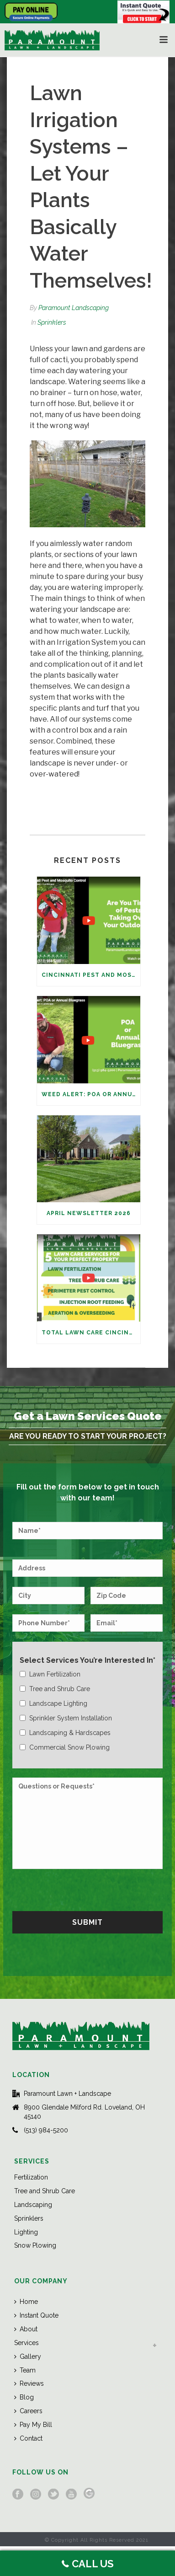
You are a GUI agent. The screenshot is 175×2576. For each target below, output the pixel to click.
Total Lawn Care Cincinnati (91, 1332)
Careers (28, 2411)
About (25, 2329)
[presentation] (81, 1889)
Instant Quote (36, 2315)
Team (25, 2370)
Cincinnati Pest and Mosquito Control (91, 975)
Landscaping (33, 2204)
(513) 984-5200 (46, 2130)
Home (26, 2301)
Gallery (27, 2356)
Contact (28, 2438)
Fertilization (31, 2177)
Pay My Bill (33, 2424)
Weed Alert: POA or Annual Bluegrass (91, 1094)
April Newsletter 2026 (89, 1213)
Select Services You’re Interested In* (87, 1660)
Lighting (26, 2232)
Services (26, 2342)
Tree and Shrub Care (44, 2191)
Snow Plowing (35, 2245)
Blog (24, 2397)
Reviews (29, 2383)
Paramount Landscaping (73, 307)
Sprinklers (51, 322)
